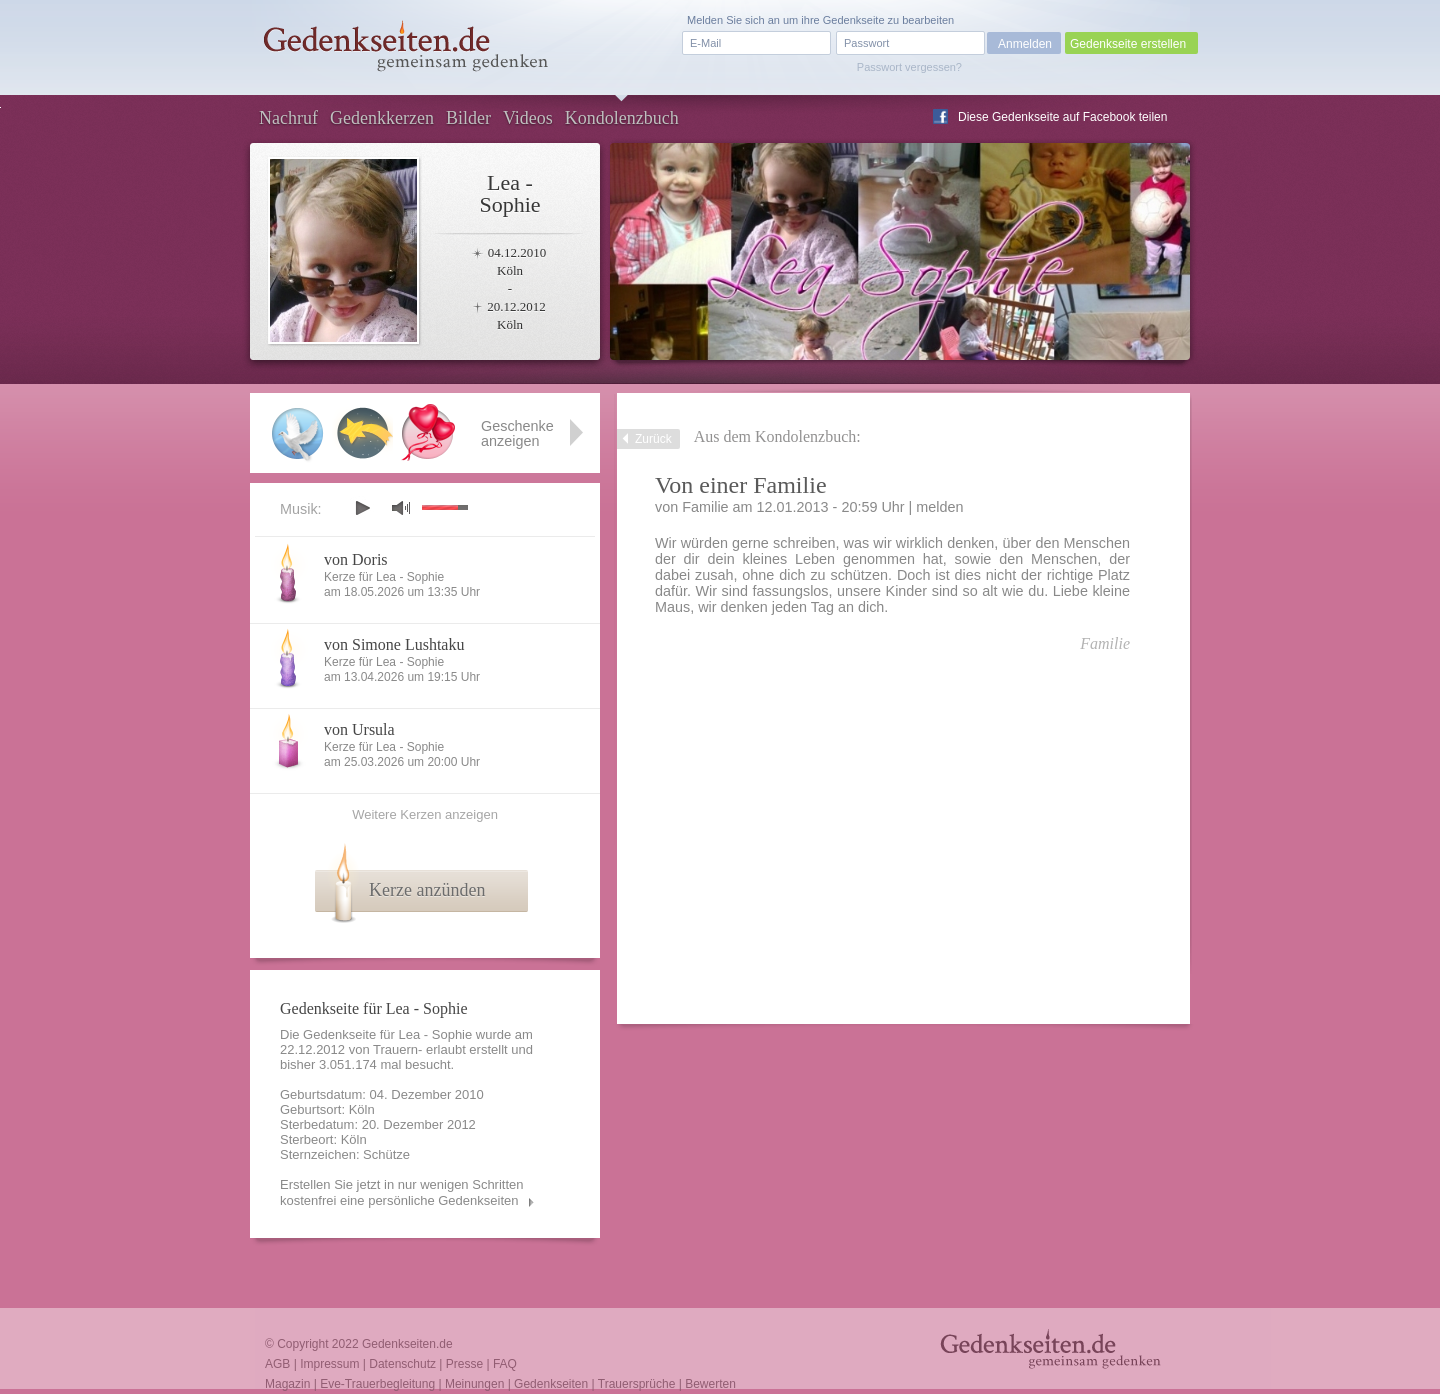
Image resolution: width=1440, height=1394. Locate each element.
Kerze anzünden (427, 890)
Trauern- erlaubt (419, 1049)
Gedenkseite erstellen (1128, 44)
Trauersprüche (637, 1384)
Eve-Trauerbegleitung (377, 1384)
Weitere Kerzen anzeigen (425, 814)
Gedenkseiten (551, 1384)
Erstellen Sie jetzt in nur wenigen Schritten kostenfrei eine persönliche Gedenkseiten (402, 1192)
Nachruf (288, 118)
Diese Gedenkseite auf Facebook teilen (1062, 117)
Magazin (287, 1384)
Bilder (468, 118)
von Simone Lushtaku (394, 644)
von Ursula (359, 729)
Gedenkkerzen (382, 118)
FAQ (505, 1364)
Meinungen (474, 1384)
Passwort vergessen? (909, 67)
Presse (464, 1364)
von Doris (356, 559)
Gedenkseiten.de (407, 1344)
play (362, 508)
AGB (277, 1364)
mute (401, 507)
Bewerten (710, 1384)
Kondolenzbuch (622, 118)
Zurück (653, 439)
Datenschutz (402, 1364)
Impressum (329, 1364)
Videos (528, 118)
